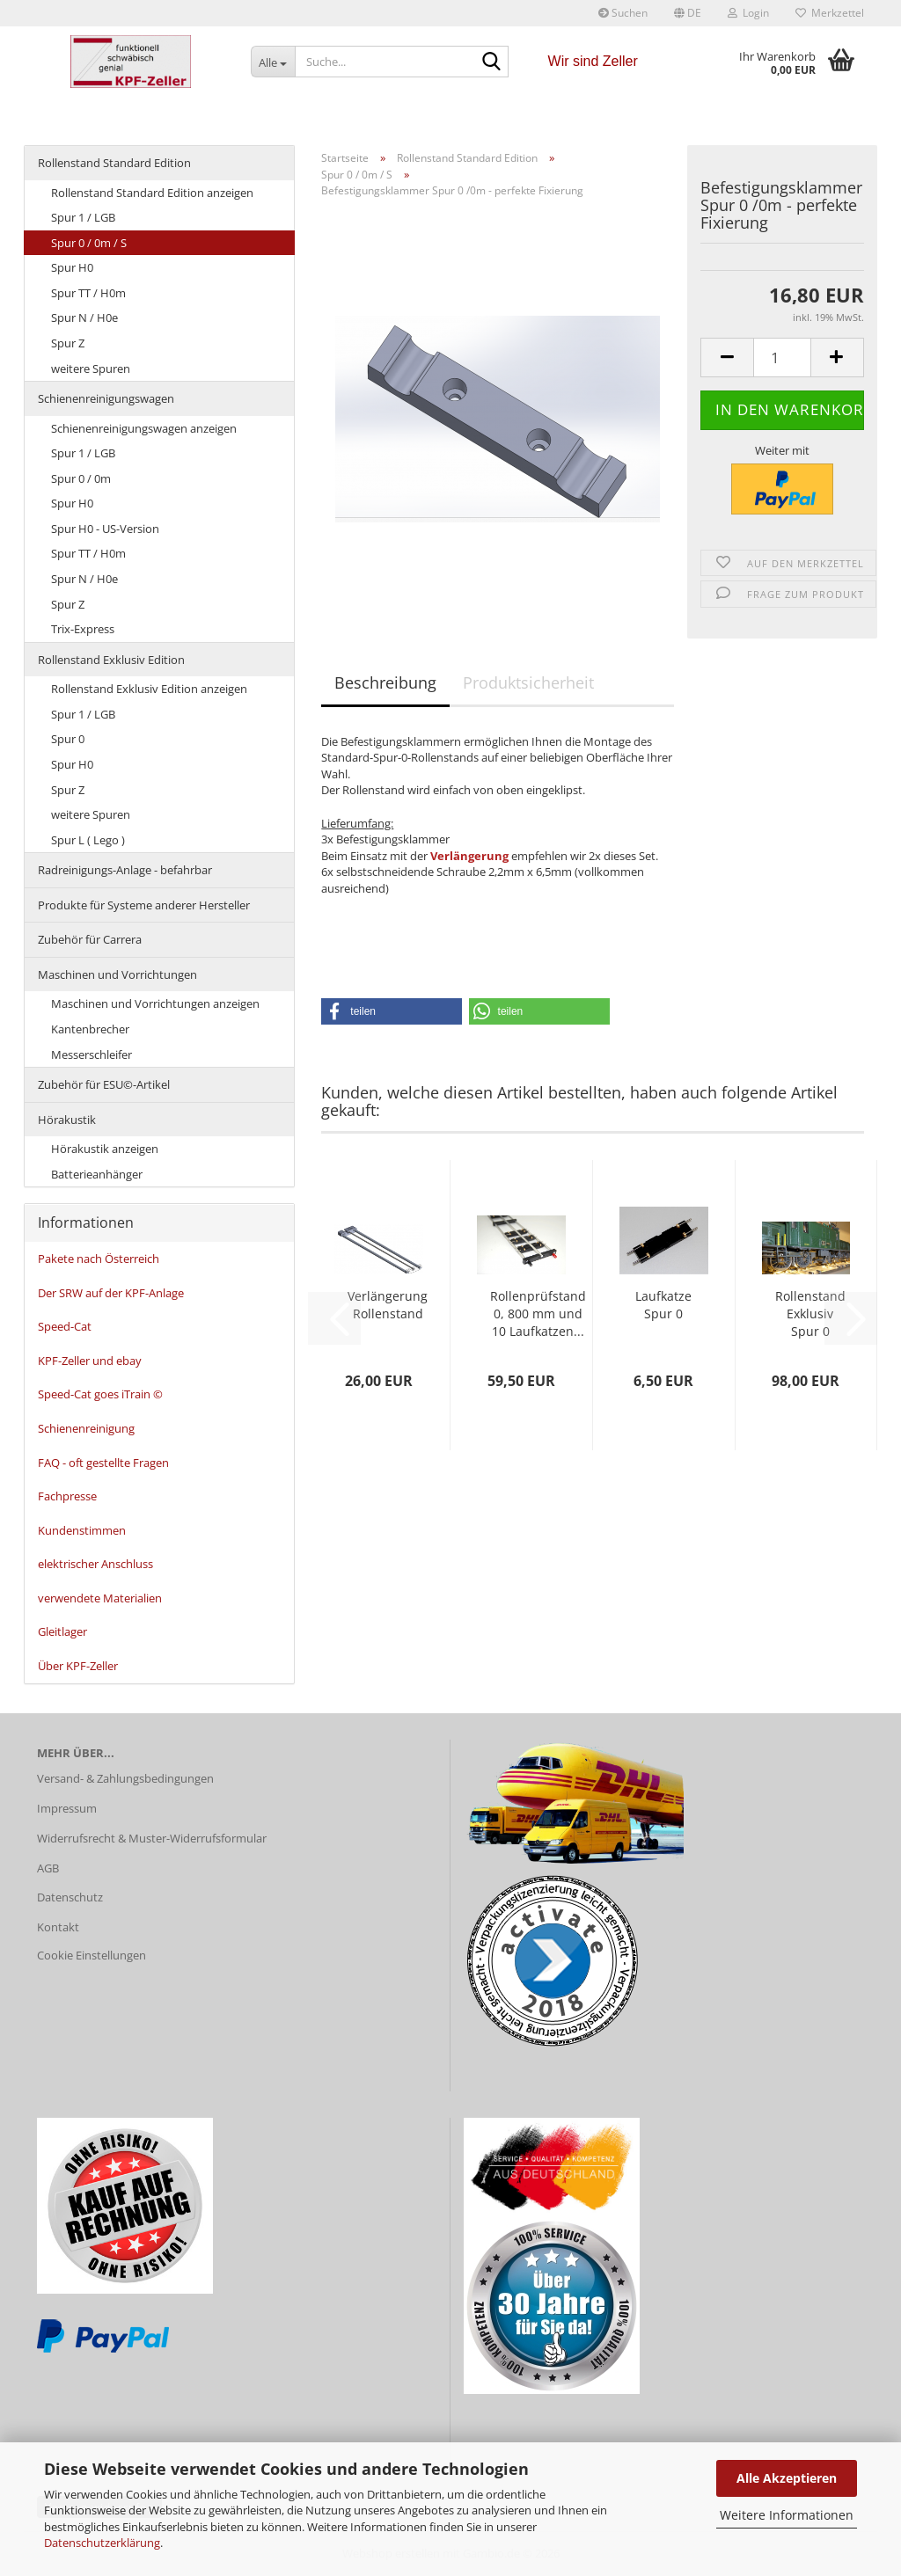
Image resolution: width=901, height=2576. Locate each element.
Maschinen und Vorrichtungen (117, 974)
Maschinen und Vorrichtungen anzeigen (155, 1003)
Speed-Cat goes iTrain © (100, 1394)
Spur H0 (72, 267)
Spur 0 (67, 739)
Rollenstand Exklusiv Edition (111, 660)
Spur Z (67, 343)
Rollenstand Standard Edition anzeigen (152, 193)
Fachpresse (67, 1496)
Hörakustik (67, 1119)
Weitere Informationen (786, 2515)
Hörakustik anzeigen (104, 1149)
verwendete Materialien (100, 1598)
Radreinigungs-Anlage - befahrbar (125, 870)
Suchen (623, 12)
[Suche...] (273, 61)
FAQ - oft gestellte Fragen (103, 1462)
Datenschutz (70, 1897)
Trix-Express (82, 629)
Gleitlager (62, 1631)
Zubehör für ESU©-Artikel (104, 1084)
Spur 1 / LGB (83, 217)
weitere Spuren (90, 368)
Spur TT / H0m (88, 293)
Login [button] (748, 12)
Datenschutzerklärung (102, 2542)
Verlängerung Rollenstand (388, 1305)
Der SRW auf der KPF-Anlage (111, 1293)
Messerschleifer (91, 1054)
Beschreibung (385, 682)
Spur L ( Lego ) (88, 840)
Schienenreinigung (86, 1428)
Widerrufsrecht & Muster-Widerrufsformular (152, 1838)
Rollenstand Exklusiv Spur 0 (810, 1313)
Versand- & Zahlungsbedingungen (125, 1778)
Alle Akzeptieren (786, 2478)
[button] (687, 13)
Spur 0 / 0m (81, 478)
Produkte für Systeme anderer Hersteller (144, 905)
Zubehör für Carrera (90, 939)
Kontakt (58, 1927)
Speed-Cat (65, 1326)
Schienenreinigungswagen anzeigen (144, 428)
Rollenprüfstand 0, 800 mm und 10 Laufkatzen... (538, 1313)
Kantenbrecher (90, 1029)
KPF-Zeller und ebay (90, 1360)
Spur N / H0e (84, 317)
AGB (48, 1868)
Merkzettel (829, 12)
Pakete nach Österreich (98, 1258)
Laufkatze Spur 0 (663, 1305)
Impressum (67, 1808)
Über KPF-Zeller (78, 1666)
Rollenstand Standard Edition (114, 163)
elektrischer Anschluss (95, 1564)
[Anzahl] (782, 357)
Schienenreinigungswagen (106, 398)
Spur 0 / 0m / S (89, 243)
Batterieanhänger (97, 1174)
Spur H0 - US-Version (105, 528)
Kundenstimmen (82, 1530)
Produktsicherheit (528, 682)
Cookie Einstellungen (91, 1955)
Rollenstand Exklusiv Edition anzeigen (149, 689)
